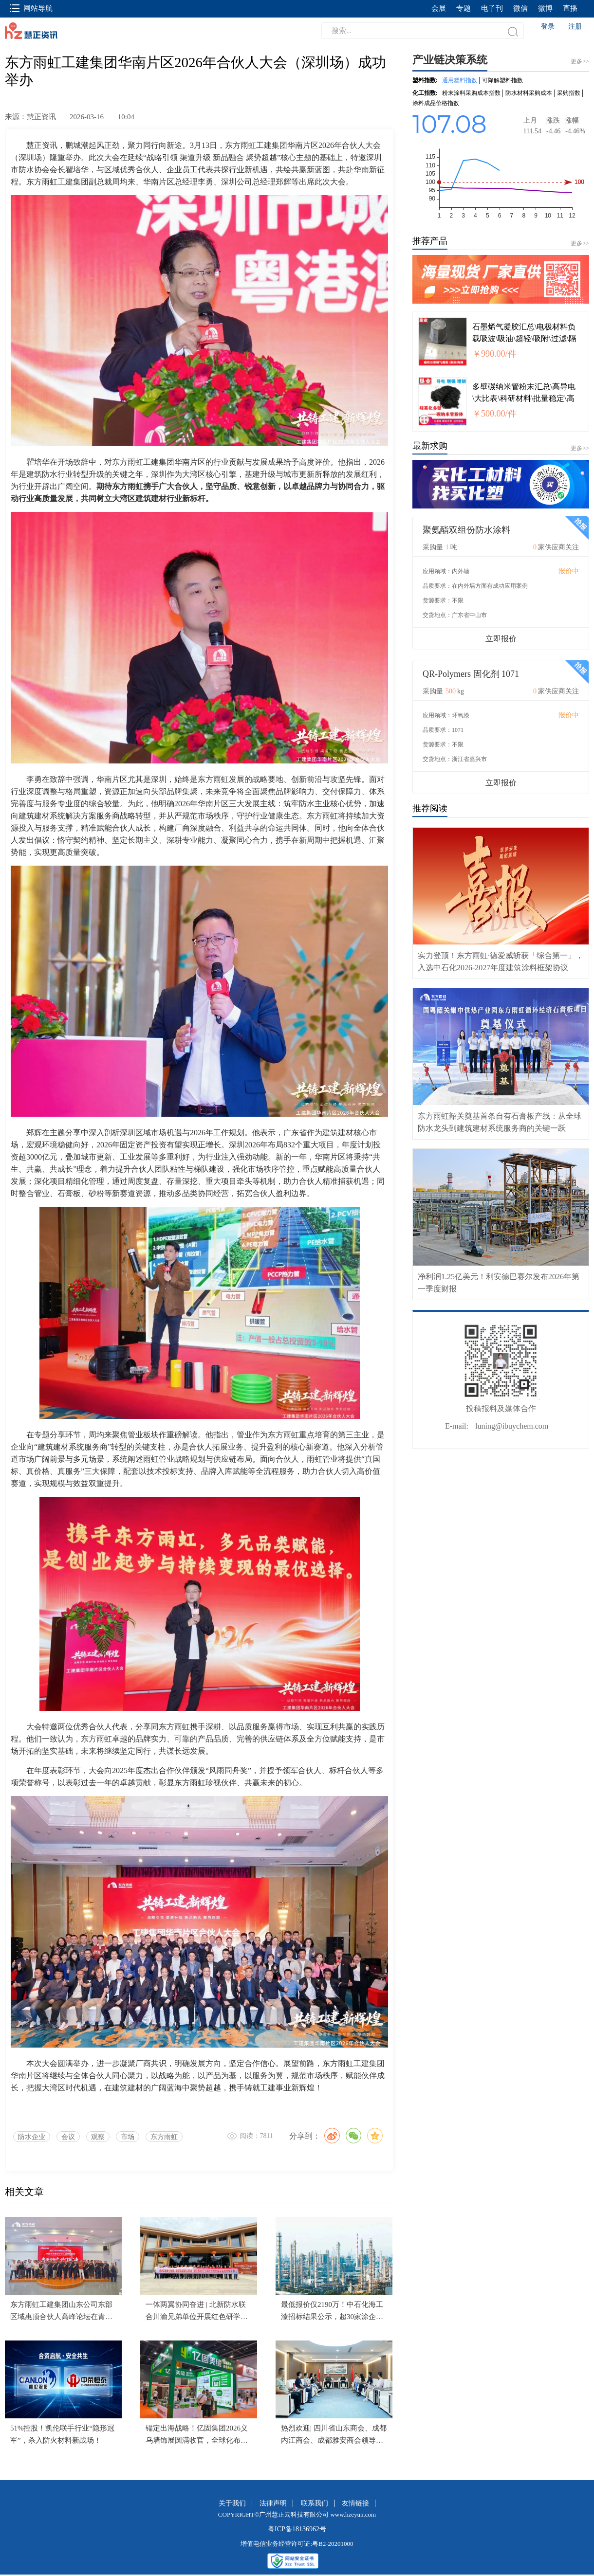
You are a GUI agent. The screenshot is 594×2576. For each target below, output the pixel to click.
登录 (548, 26)
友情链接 (355, 2503)
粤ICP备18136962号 (297, 2529)
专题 (463, 8)
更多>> (580, 243)
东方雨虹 (164, 2137)
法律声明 (273, 2503)
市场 (127, 2137)
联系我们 (314, 2503)
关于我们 (232, 2503)
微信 (520, 8)
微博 (545, 8)
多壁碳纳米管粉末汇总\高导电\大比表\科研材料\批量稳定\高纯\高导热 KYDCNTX (523, 398)
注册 (575, 26)
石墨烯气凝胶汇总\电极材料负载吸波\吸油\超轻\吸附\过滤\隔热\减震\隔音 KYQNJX (524, 338)
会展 (438, 8)
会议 (68, 2137)
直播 (570, 8)
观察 (98, 2137)
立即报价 (501, 639)
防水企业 (31, 2137)
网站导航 (31, 8)
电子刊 (492, 8)
